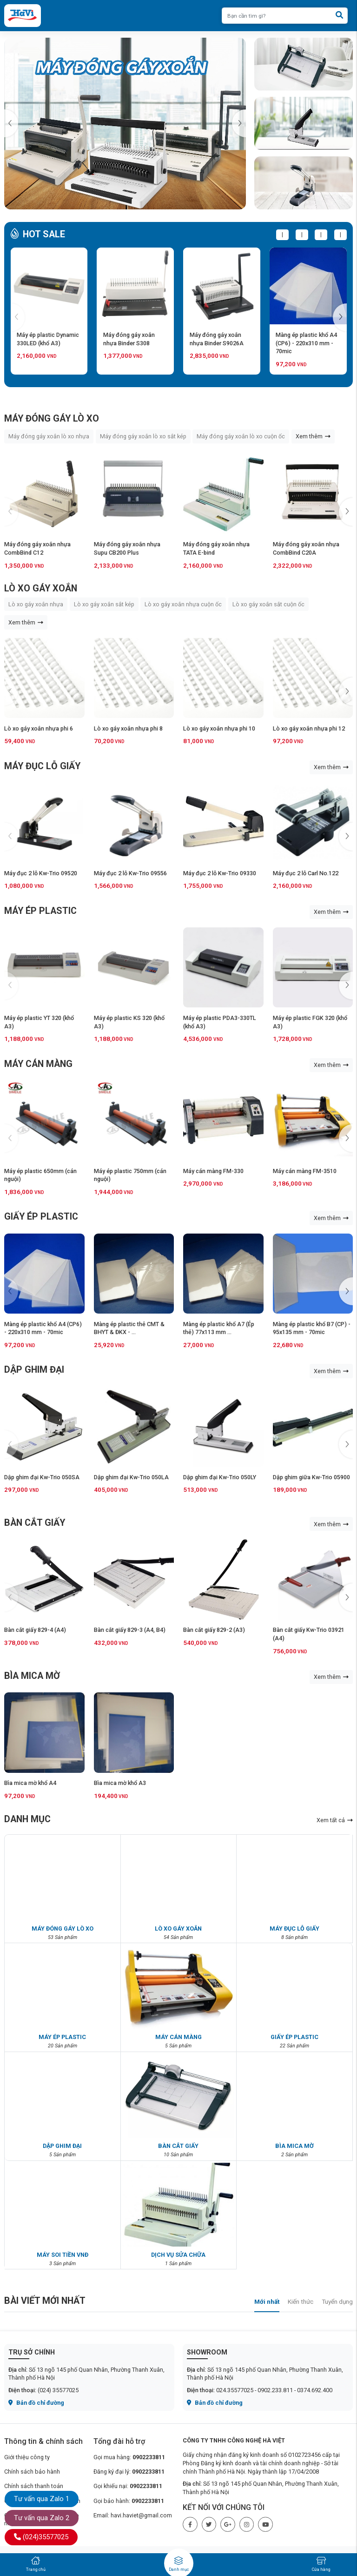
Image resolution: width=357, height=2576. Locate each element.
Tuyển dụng (337, 2301)
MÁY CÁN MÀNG (38, 1064)
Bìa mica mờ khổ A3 (120, 1782)
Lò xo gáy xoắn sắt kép (104, 604)
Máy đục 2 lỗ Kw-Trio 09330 (219, 873)
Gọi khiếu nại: (127, 2485)
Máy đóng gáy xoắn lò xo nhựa (48, 436)
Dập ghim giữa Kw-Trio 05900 (311, 1477)
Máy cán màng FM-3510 (305, 1170)
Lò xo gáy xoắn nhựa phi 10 (219, 728)
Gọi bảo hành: (128, 2500)
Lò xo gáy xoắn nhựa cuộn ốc (183, 604)
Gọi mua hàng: (129, 2457)
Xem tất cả (335, 1820)
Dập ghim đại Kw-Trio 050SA (41, 1477)
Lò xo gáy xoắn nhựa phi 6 (38, 728)
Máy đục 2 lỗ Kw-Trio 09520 (40, 873)
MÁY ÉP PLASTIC (40, 911)
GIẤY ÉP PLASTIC (41, 1216)
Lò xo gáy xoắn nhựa (35, 604)
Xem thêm (313, 436)
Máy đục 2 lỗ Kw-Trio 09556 (130, 873)
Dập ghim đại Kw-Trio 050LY (219, 1477)
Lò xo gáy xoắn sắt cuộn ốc (268, 604)
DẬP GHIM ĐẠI (34, 1369)
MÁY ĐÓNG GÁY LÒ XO (51, 418)
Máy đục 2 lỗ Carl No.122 (305, 873)
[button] (239, 123)
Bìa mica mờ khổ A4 (30, 1782)
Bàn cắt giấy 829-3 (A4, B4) (129, 1629)
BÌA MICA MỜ (32, 1675)
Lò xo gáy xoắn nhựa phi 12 (309, 728)
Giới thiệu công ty (27, 2457)
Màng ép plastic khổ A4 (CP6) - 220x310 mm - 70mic (306, 343)
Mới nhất (266, 2301)
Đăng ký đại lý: (129, 2471)
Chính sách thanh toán (33, 2485)
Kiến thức (300, 2301)
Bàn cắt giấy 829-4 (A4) (35, 1629)
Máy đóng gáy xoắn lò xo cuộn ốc (241, 436)
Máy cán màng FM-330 (213, 1170)
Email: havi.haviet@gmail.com (132, 2515)
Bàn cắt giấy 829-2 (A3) (214, 1629)
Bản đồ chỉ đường (36, 2402)
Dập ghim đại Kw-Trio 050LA (131, 1477)
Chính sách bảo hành (32, 2471)
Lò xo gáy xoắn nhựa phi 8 (128, 728)
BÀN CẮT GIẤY (34, 1522)
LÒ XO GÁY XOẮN (40, 588)
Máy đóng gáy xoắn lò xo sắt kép (143, 436)
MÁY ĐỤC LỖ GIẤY (42, 766)
